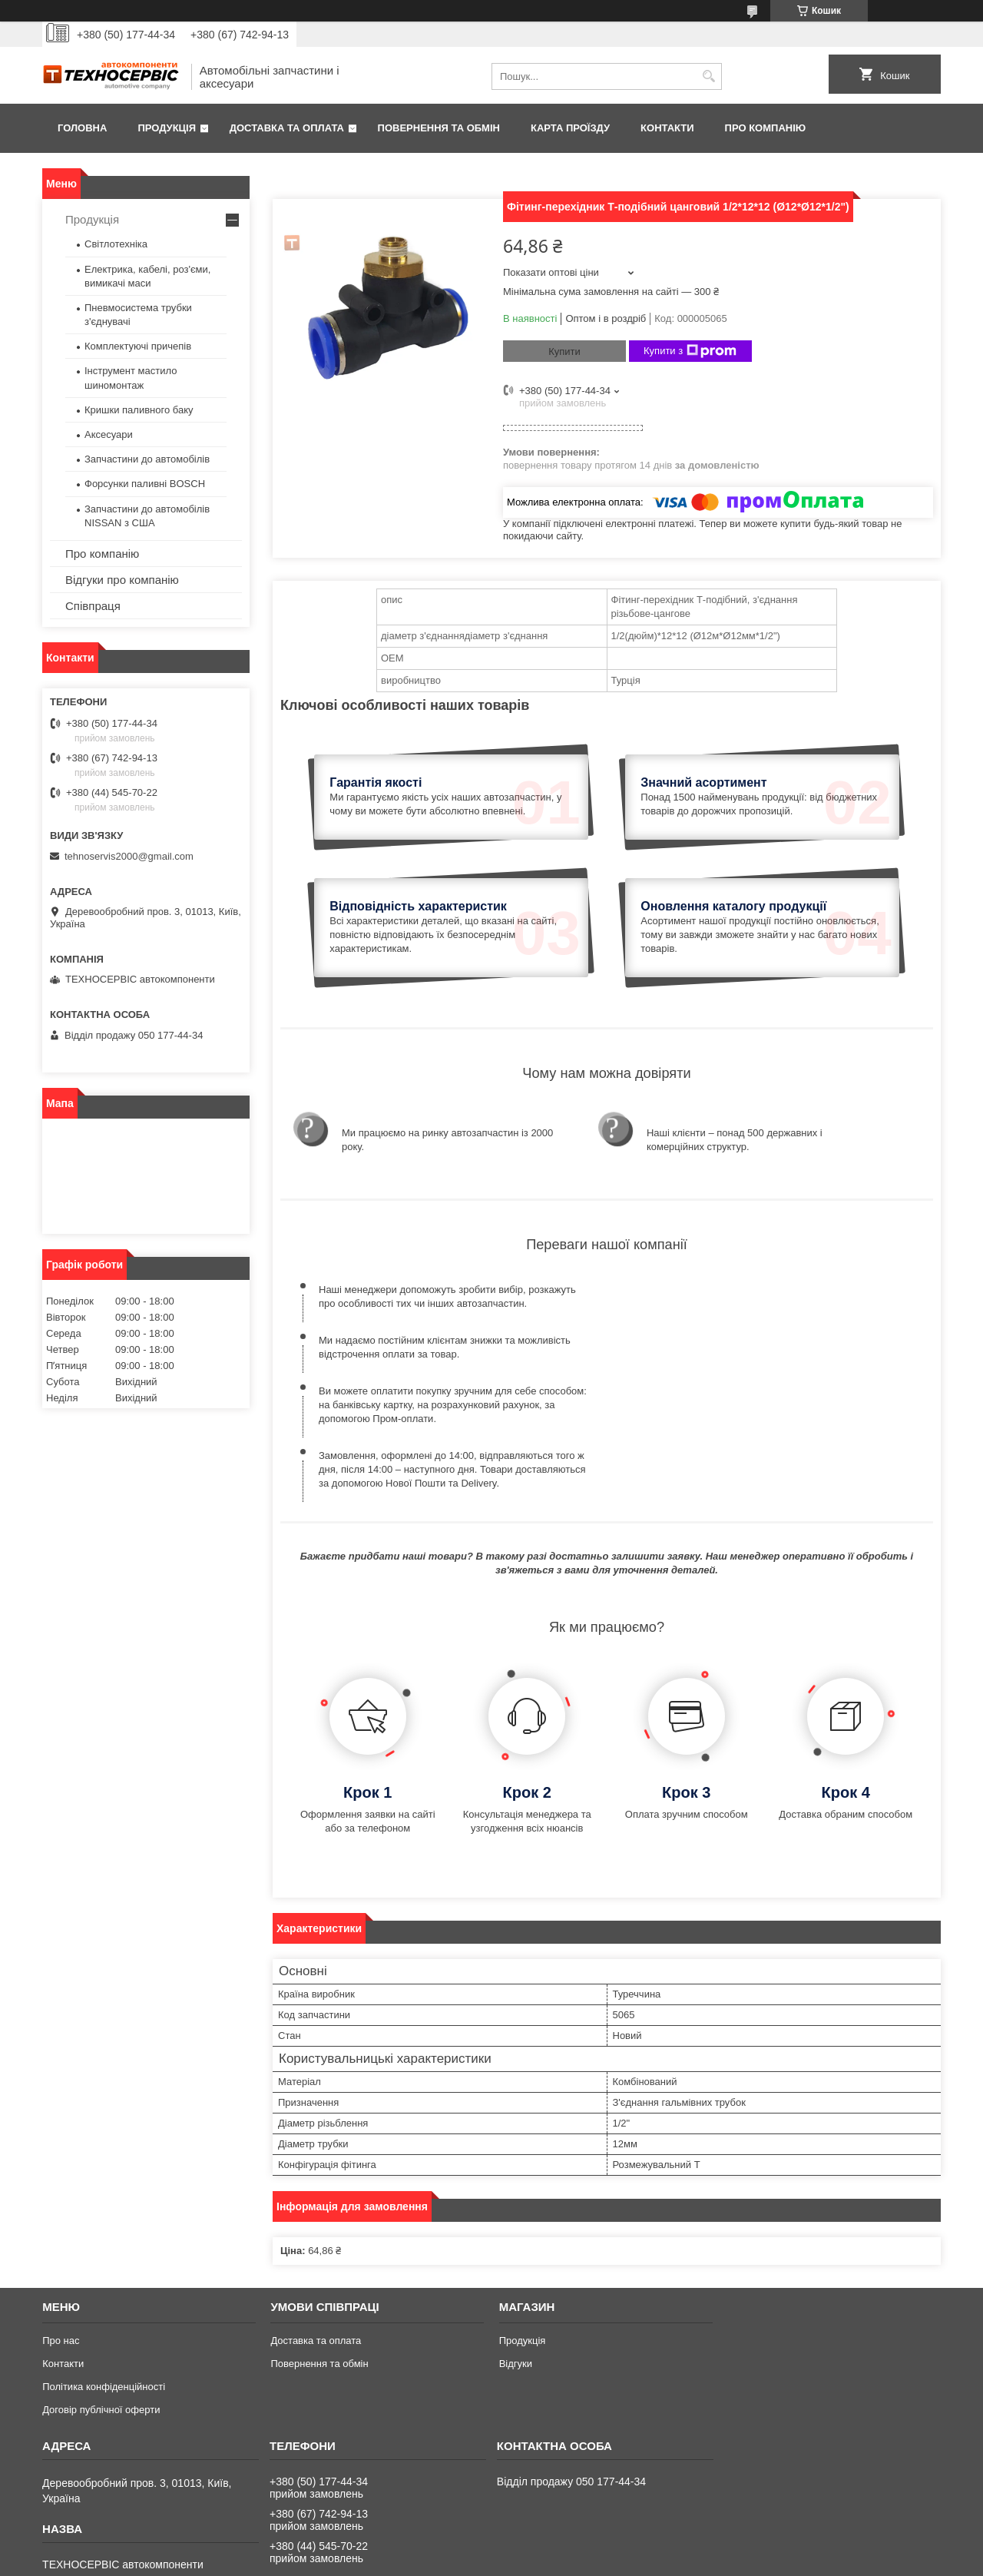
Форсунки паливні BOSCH (144, 483)
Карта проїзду (570, 128)
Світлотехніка (115, 244)
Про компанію (765, 128)
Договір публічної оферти (101, 2294)
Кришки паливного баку (139, 410)
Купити (564, 351)
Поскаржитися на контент (503, 2561)
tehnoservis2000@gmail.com (129, 856)
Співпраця (93, 605)
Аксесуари (108, 434)
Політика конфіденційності (103, 2271)
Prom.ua (563, 2547)
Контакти (667, 128)
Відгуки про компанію (122, 579)
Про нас (60, 2225)
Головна (82, 128)
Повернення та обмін (439, 128)
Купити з (690, 351)
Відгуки (515, 2248)
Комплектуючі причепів (137, 346)
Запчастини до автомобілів (147, 459)
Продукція (166, 128)
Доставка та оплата (287, 128)
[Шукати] (708, 76)
